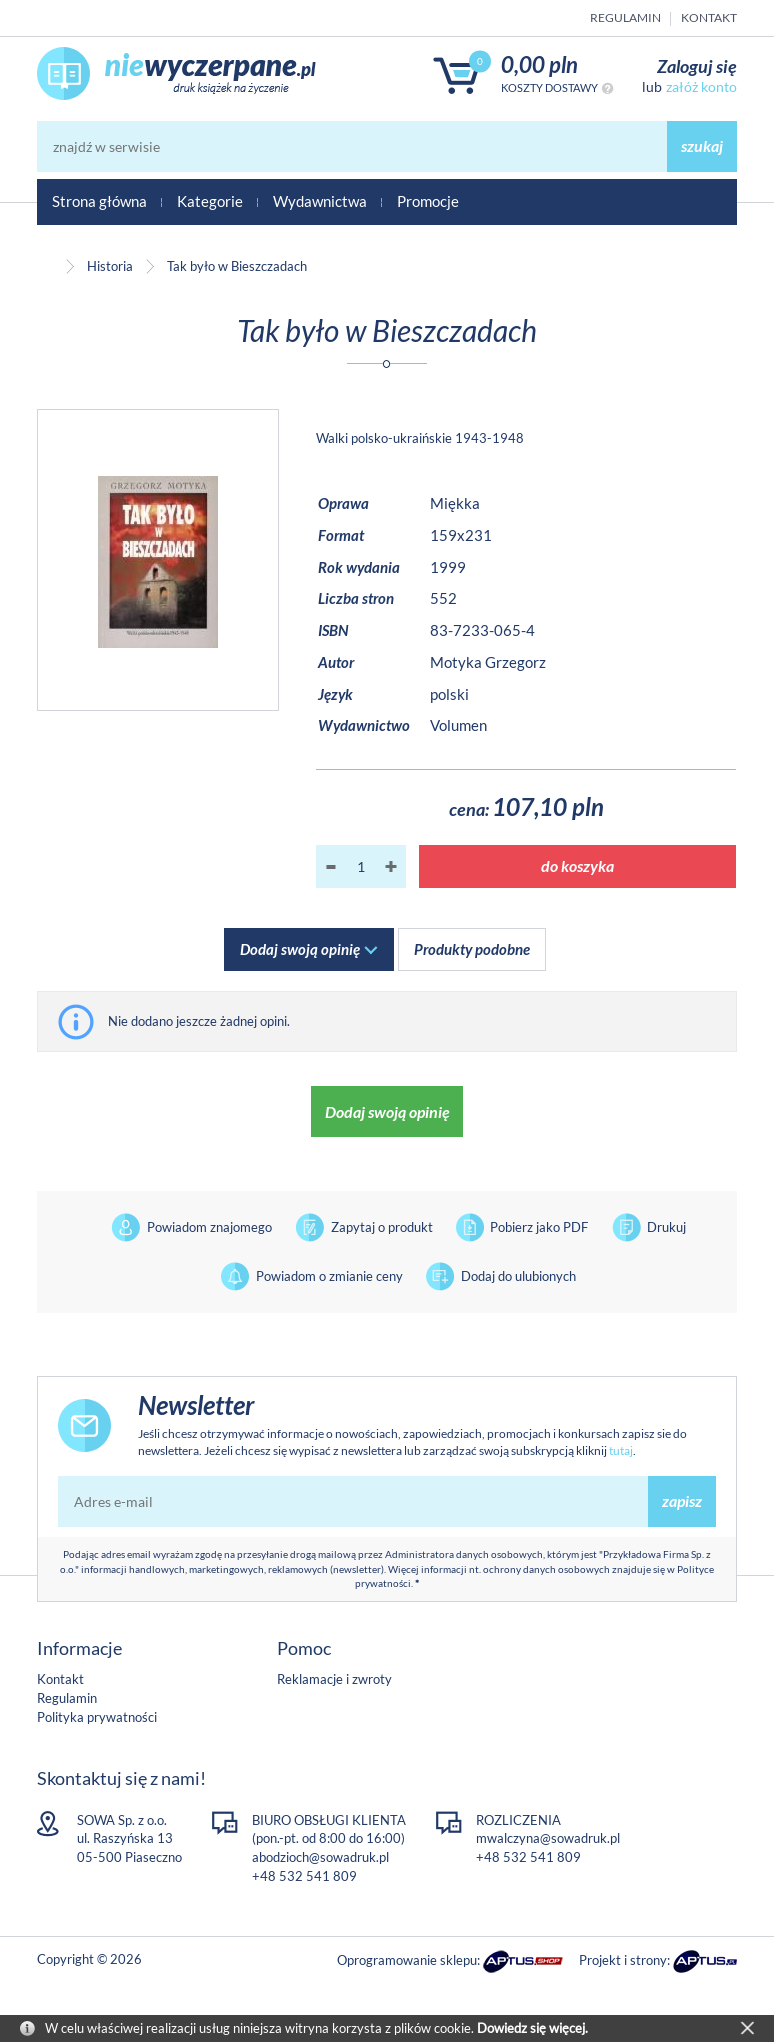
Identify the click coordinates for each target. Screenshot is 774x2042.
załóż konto (701, 86)
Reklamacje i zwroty (334, 1679)
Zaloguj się (697, 66)
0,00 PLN (539, 64)
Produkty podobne (472, 949)
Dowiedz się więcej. (532, 2028)
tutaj (621, 1450)
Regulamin (625, 17)
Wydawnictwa (320, 201)
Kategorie (210, 201)
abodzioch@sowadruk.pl (320, 1857)
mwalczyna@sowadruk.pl (548, 1838)
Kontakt (709, 17)
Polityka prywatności (97, 1717)
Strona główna (99, 201)
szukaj (702, 145)
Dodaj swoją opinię (300, 949)
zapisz (682, 1500)
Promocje (428, 201)
